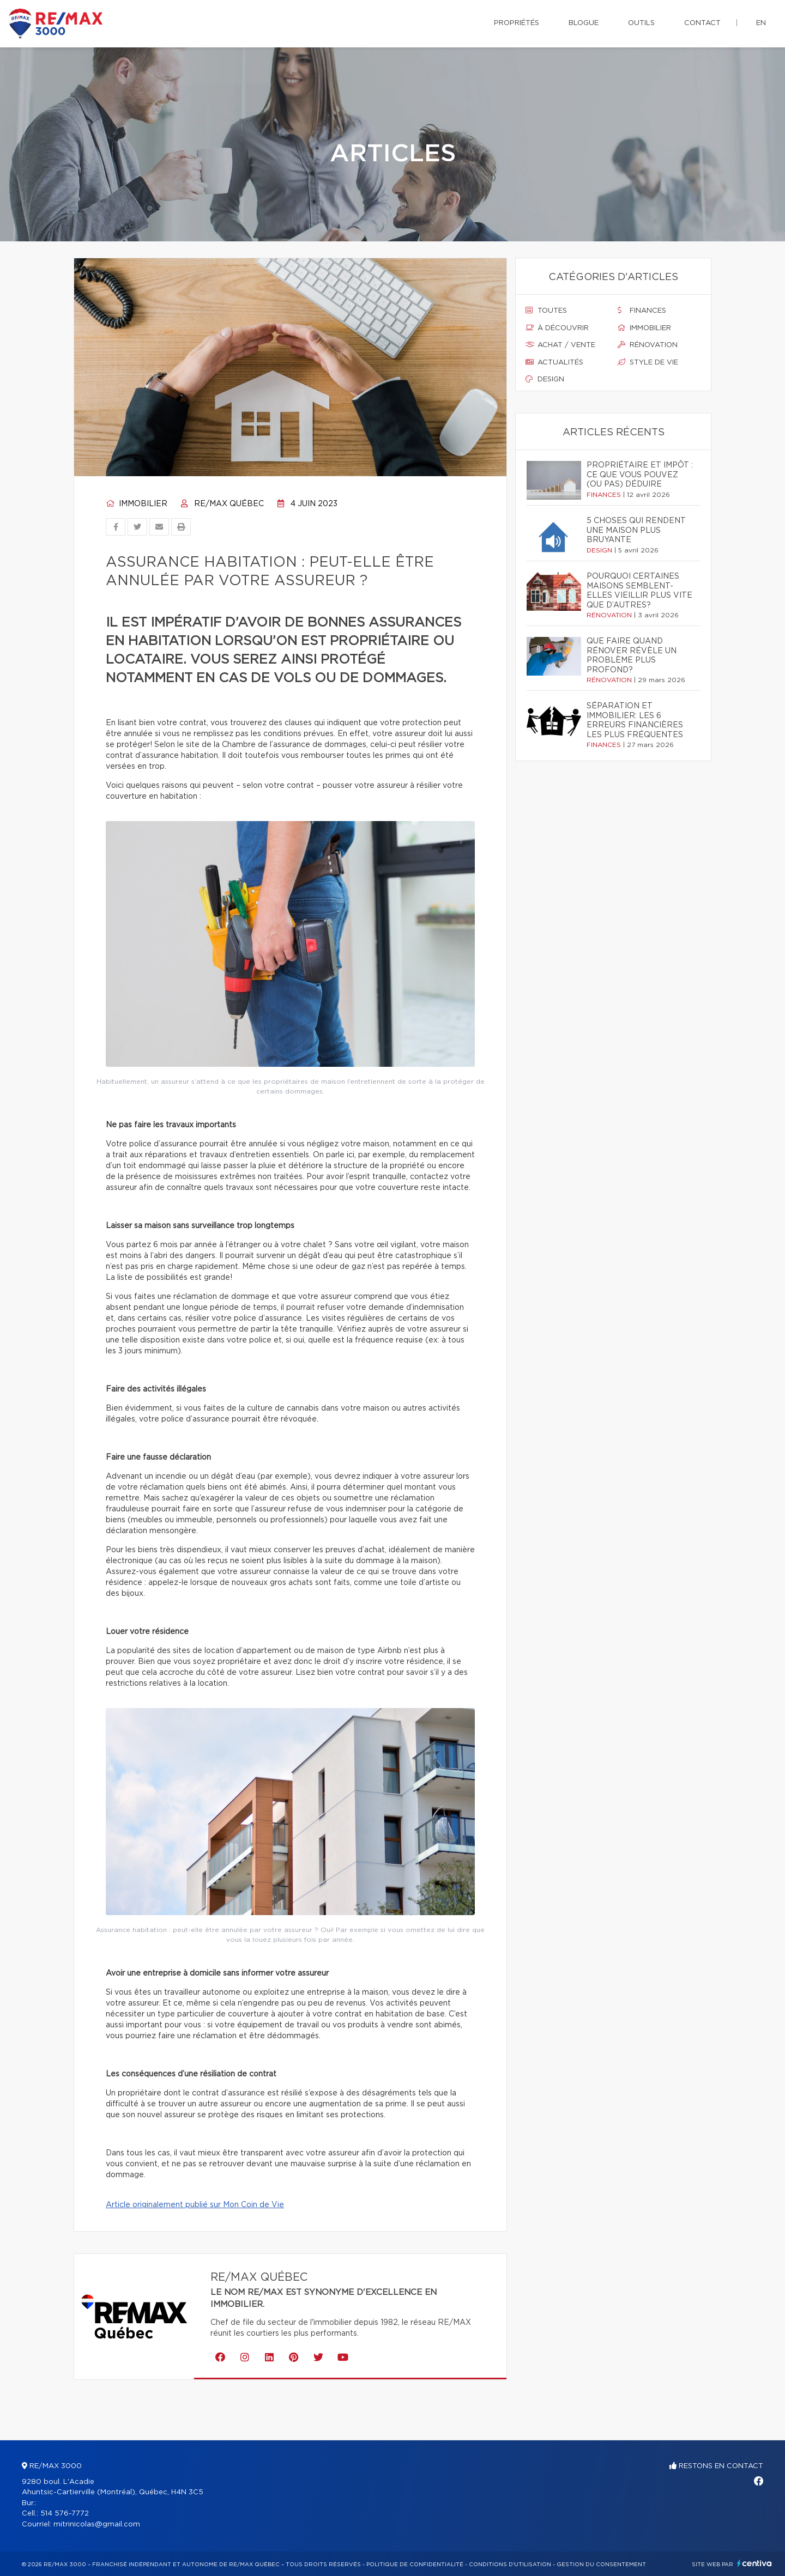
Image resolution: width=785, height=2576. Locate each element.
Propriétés (516, 23)
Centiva (754, 2563)
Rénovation (648, 345)
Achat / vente (560, 345)
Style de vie (648, 362)
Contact (702, 23)
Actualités (554, 362)
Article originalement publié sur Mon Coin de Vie (195, 2205)
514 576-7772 (64, 2513)
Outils (641, 23)
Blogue (584, 23)
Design (545, 379)
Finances (642, 310)
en (761, 23)
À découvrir (557, 328)
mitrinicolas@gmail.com (96, 2524)
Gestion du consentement (601, 2564)
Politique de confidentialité (414, 2564)
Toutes (546, 310)
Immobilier (136, 504)
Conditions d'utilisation (510, 2564)
